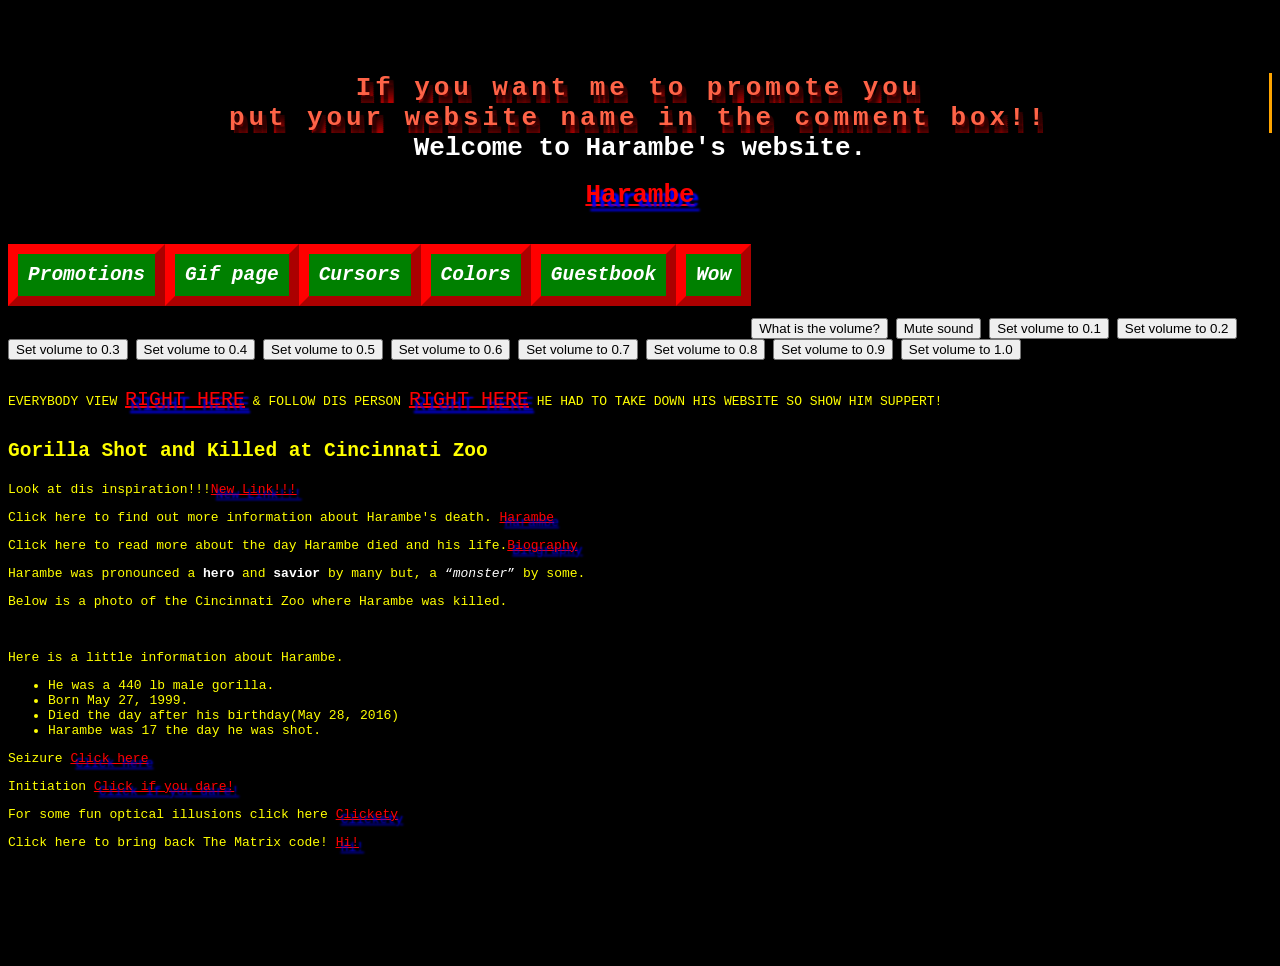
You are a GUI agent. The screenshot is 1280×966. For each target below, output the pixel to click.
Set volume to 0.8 (1199, 370)
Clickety (367, 913)
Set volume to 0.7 (1071, 370)
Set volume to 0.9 (68, 391)
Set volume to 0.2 (434, 370)
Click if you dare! (164, 882)
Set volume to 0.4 (689, 370)
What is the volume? (76, 370)
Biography (542, 611)
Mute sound (196, 370)
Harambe (639, 216)
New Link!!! (254, 549)
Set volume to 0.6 (944, 370)
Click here (109, 851)
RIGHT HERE (185, 446)
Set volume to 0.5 (816, 370)
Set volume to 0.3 (561, 370)
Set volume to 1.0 (196, 391)
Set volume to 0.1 (306, 370)
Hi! (347, 944)
